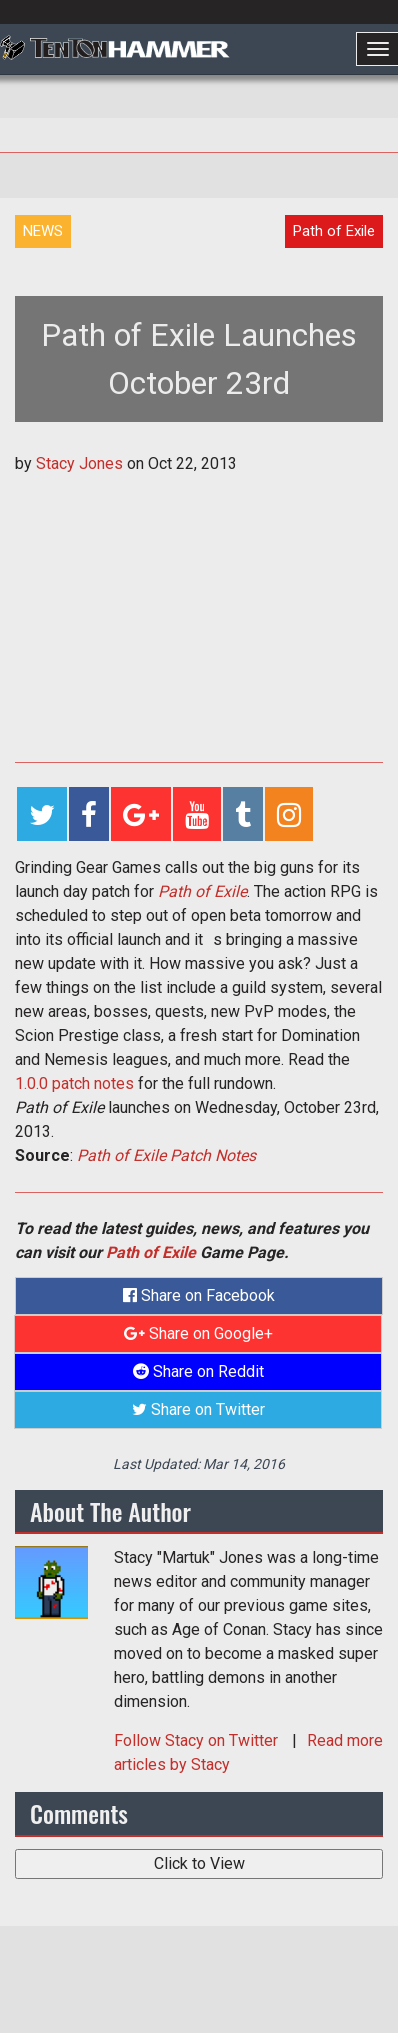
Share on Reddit (198, 1371)
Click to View (199, 1863)
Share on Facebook (199, 1295)
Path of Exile (202, 891)
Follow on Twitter (198, 1740)
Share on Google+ (198, 1333)
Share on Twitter (198, 1409)
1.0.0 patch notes (74, 1083)
